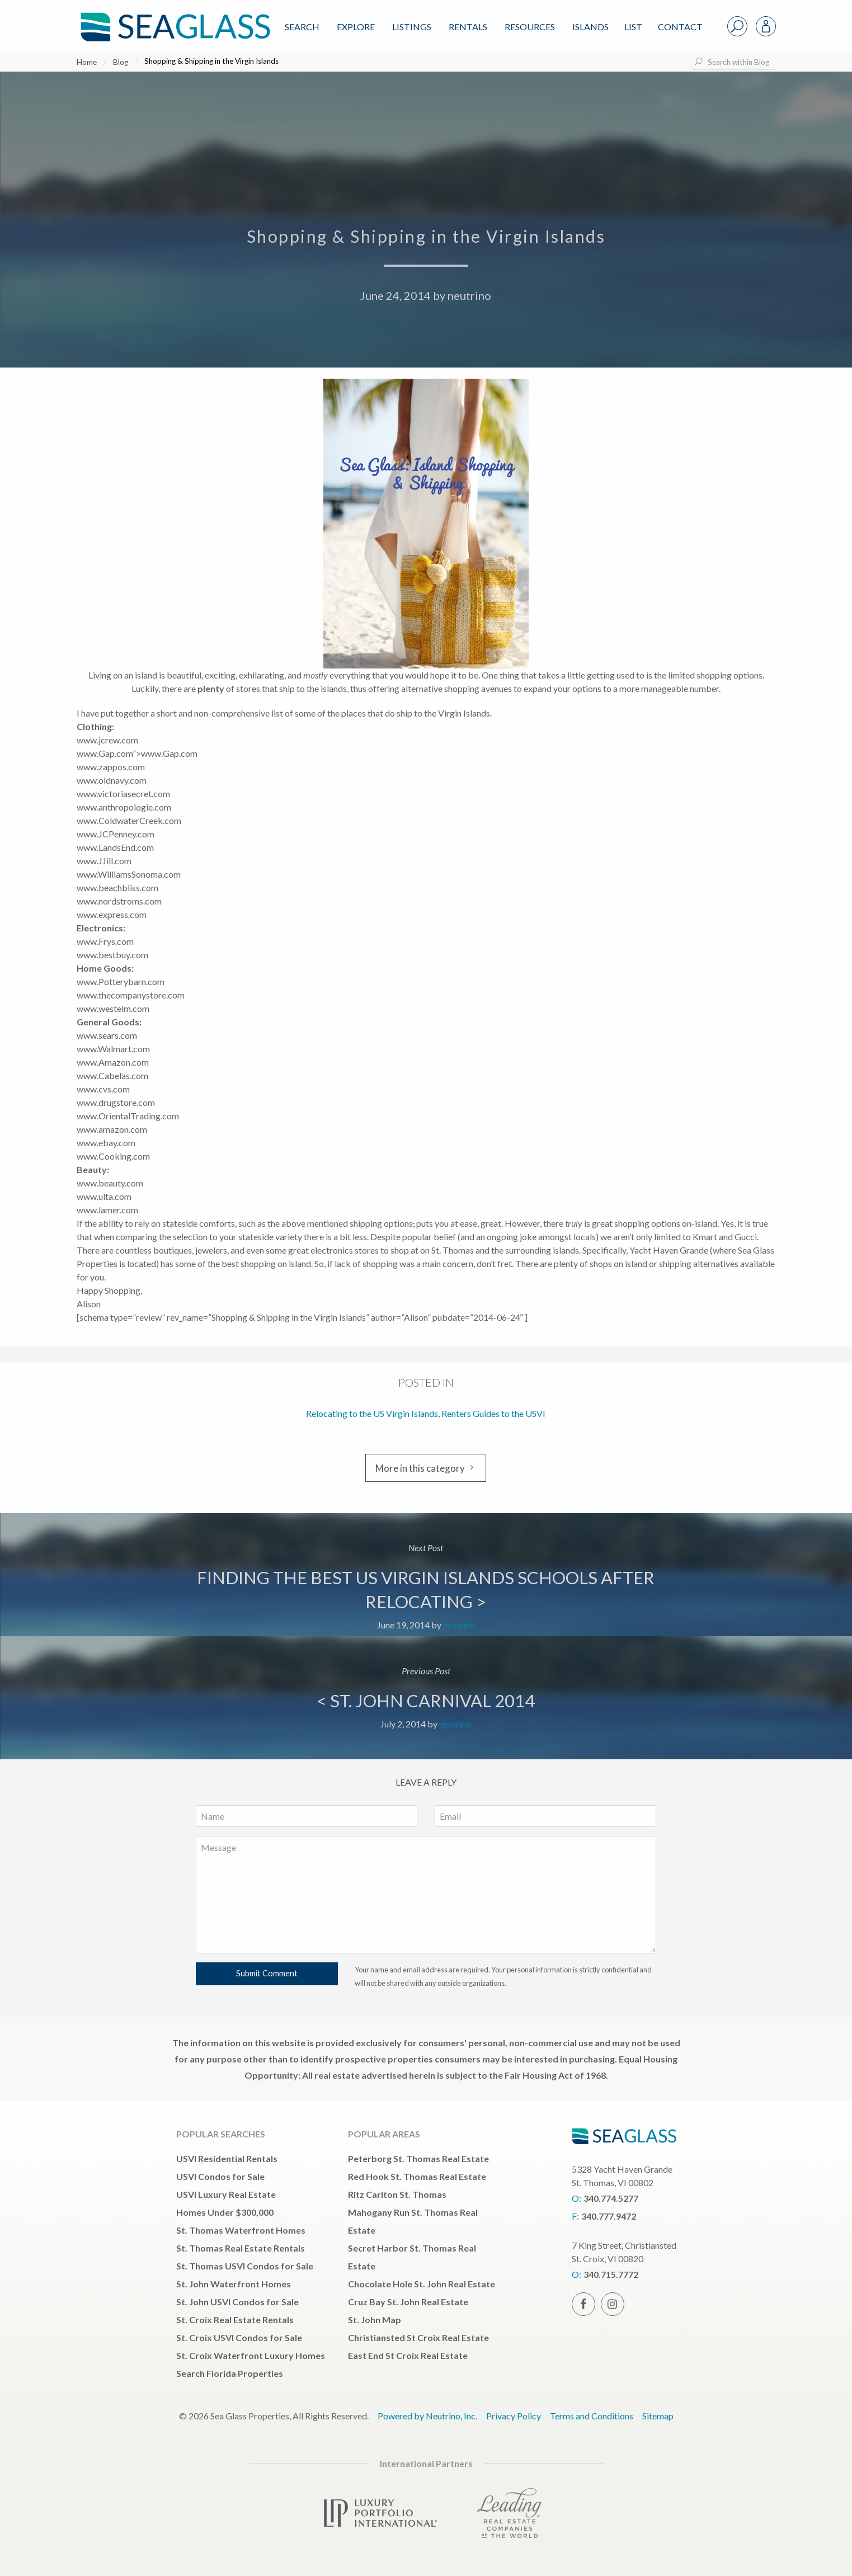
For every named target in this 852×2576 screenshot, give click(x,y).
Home (87, 62)
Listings (411, 26)
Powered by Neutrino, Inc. (427, 2415)
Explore (356, 26)
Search (302, 26)
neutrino (469, 295)
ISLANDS (590, 26)
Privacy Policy (513, 2415)
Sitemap (658, 2415)
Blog (120, 62)
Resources (530, 26)
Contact (680, 26)
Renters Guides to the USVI (493, 1413)
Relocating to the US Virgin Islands (372, 1413)
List (633, 26)
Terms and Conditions (591, 2415)
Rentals (468, 26)
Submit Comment (267, 1973)
